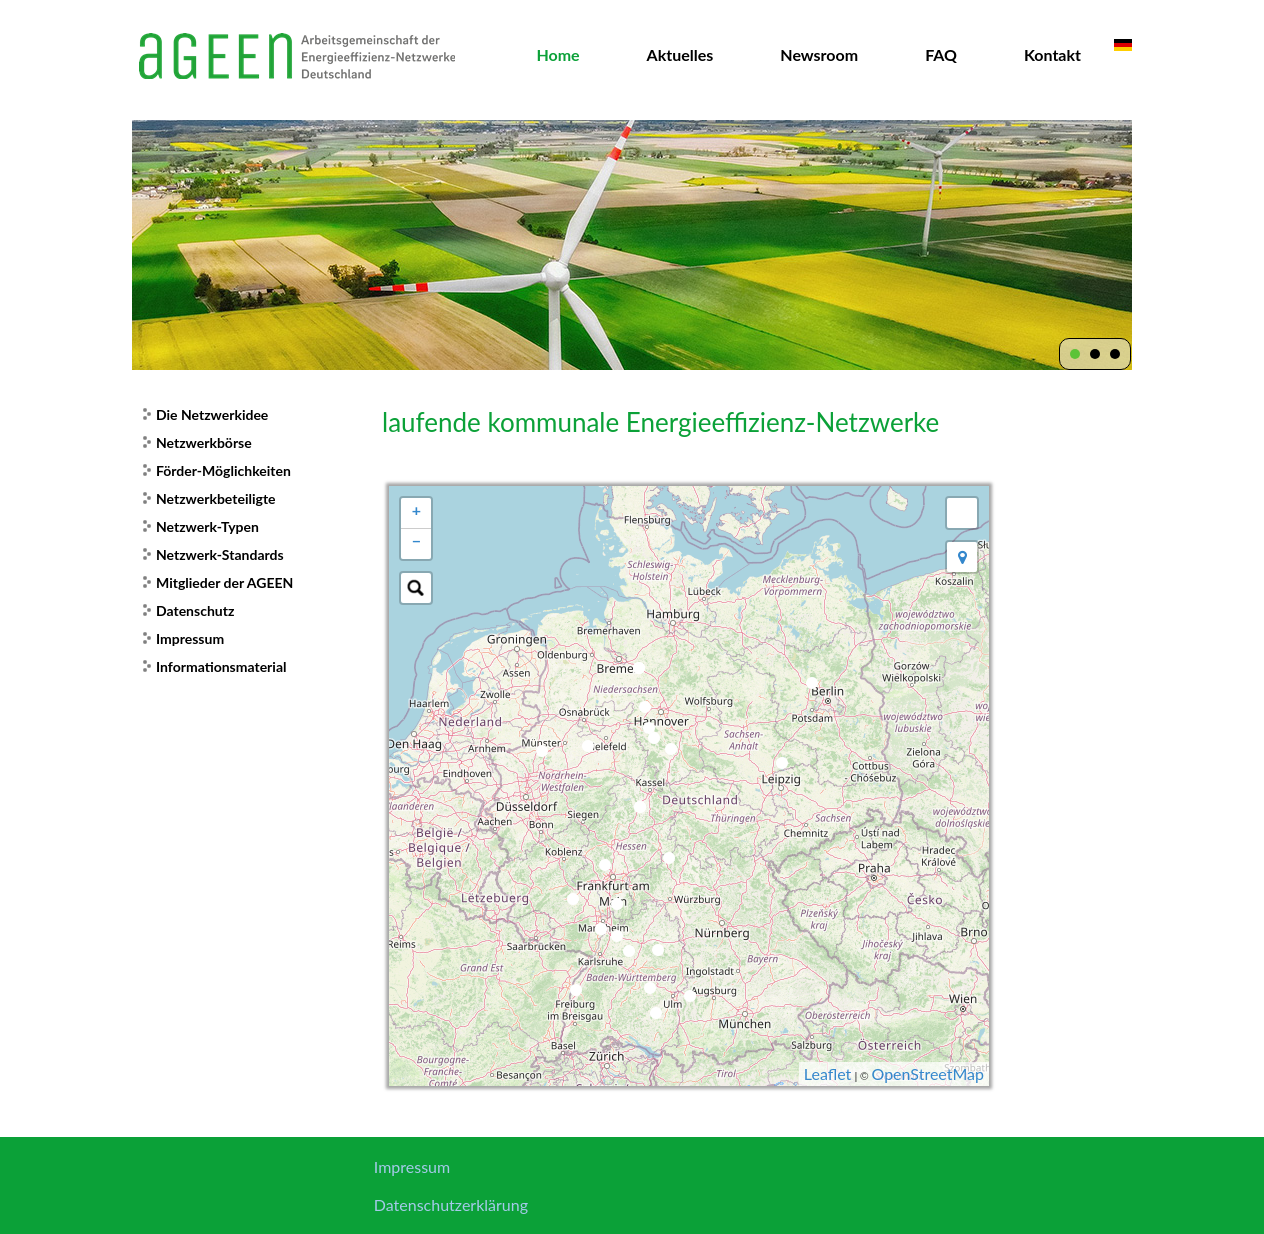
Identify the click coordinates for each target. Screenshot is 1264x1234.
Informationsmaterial (221, 666)
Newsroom (819, 54)
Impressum (190, 638)
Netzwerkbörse (204, 442)
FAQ (941, 54)
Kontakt (1052, 54)
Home (557, 54)
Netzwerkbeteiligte (216, 498)
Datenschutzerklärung (451, 1204)
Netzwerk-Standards (220, 554)
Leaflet (827, 1073)
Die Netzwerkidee (212, 414)
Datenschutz (195, 610)
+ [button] (416, 509)
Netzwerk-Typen (207, 526)
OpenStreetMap (927, 1073)
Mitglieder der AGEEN (224, 582)
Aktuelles (680, 54)
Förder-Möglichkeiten (223, 470)
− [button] (416, 540)
